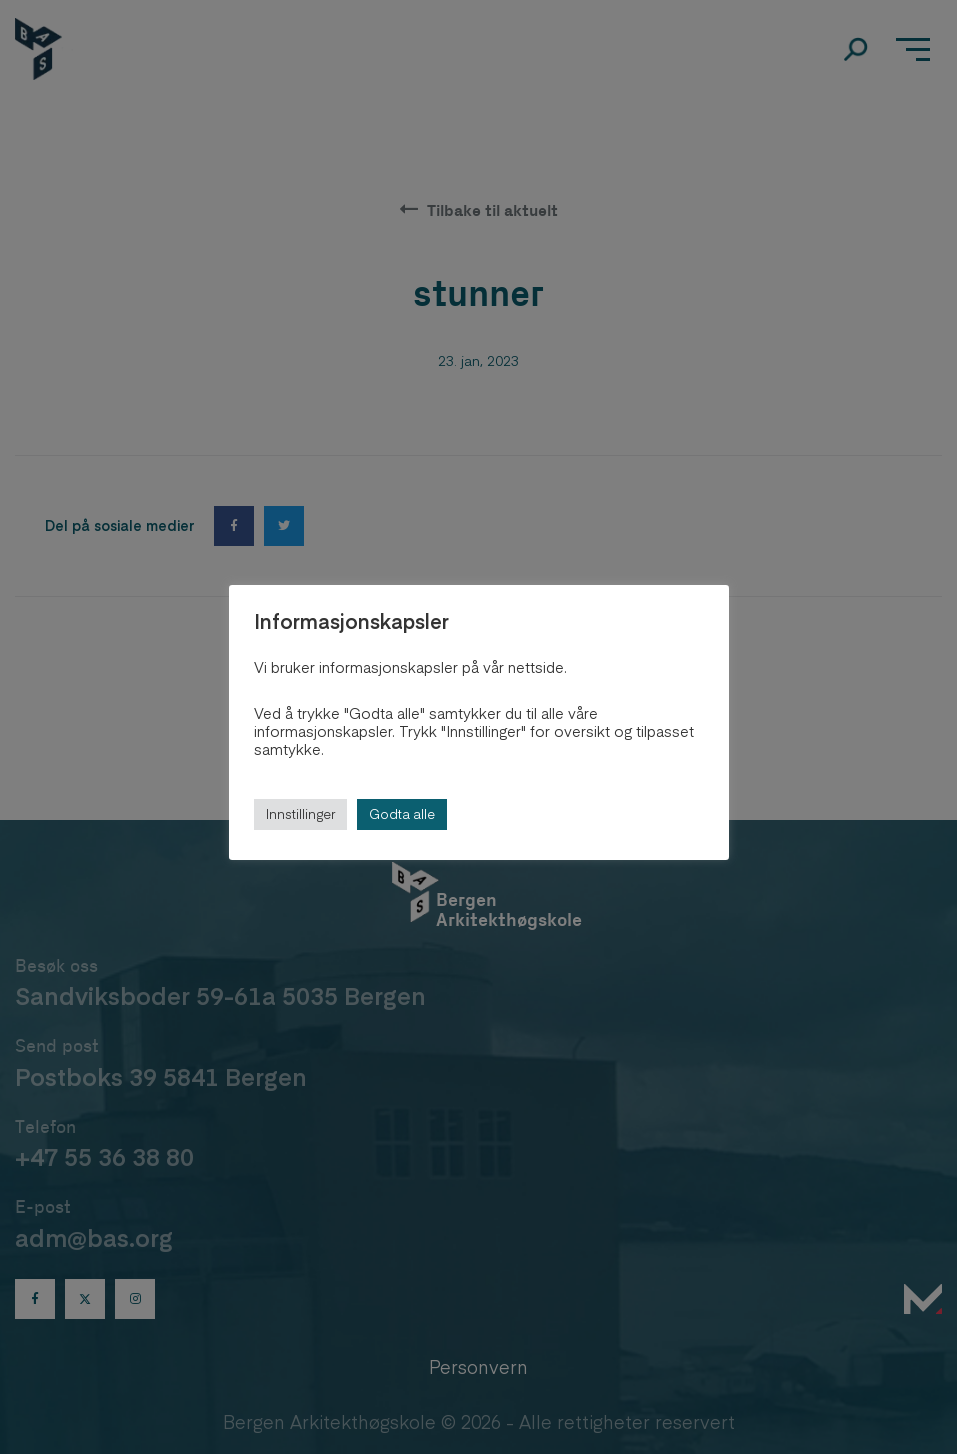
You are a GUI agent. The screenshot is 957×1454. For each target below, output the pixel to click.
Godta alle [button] (402, 814)
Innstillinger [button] (300, 814)
